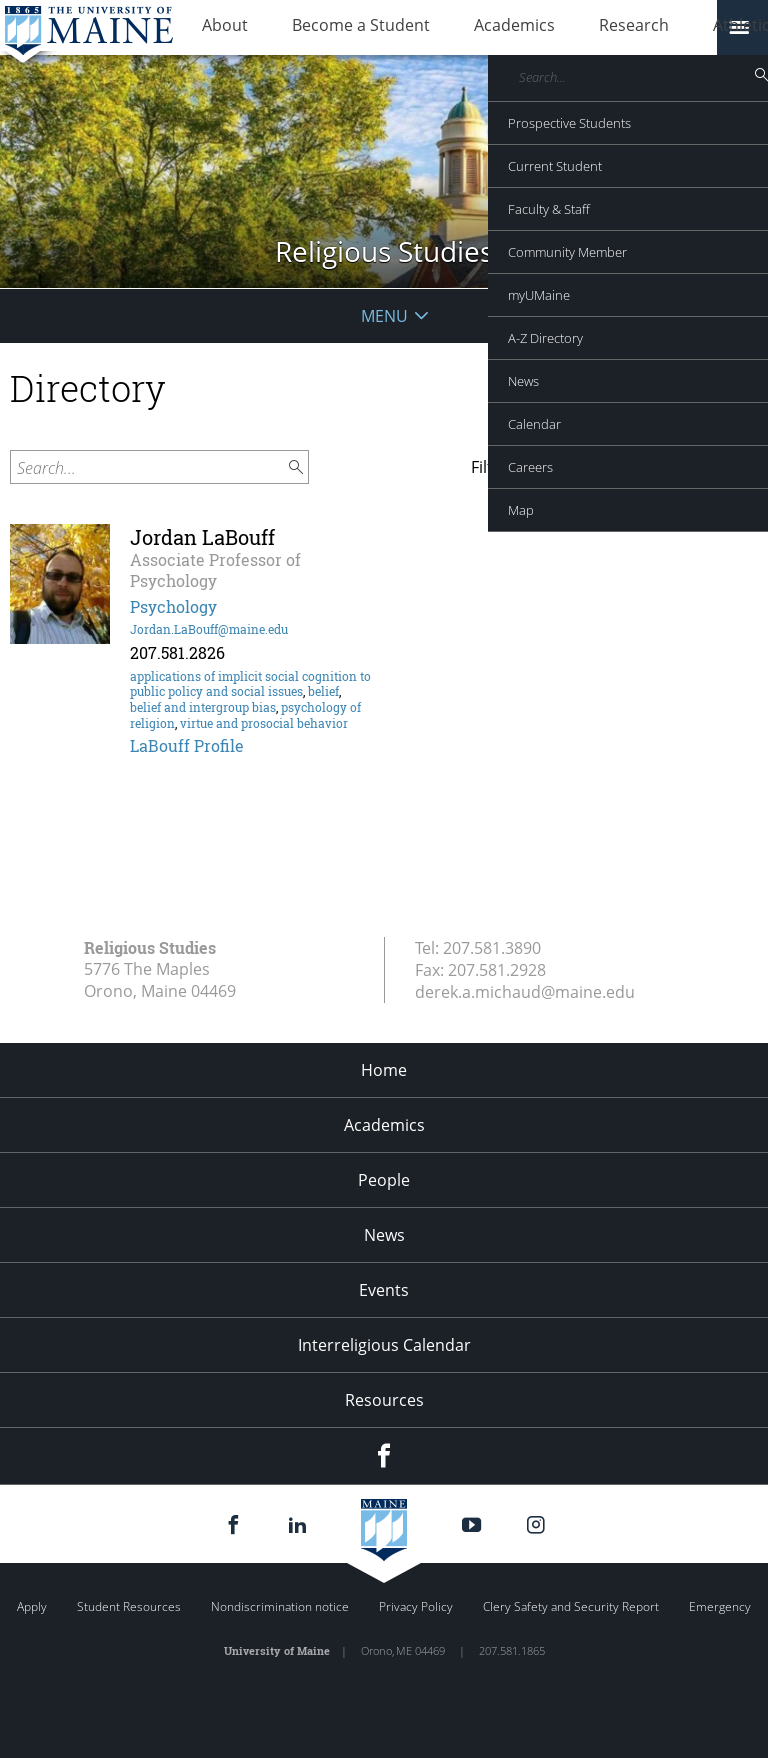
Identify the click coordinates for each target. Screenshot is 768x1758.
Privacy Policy (416, 1606)
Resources (384, 1400)
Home (384, 1070)
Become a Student (331, 28)
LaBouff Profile (187, 745)
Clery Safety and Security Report (571, 1606)
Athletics (655, 28)
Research (564, 28)
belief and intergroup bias (203, 707)
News (384, 1235)
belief (323, 691)
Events (384, 1290)
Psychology (173, 606)
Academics (464, 28)
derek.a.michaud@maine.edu (525, 992)
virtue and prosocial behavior (264, 723)
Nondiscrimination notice (280, 1606)
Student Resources (129, 1606)
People (384, 1180)
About (215, 28)
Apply (32, 1606)
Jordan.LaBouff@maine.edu (209, 629)
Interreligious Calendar (384, 1345)
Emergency (720, 1606)
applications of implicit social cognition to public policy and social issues (250, 684)
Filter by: (503, 467)
